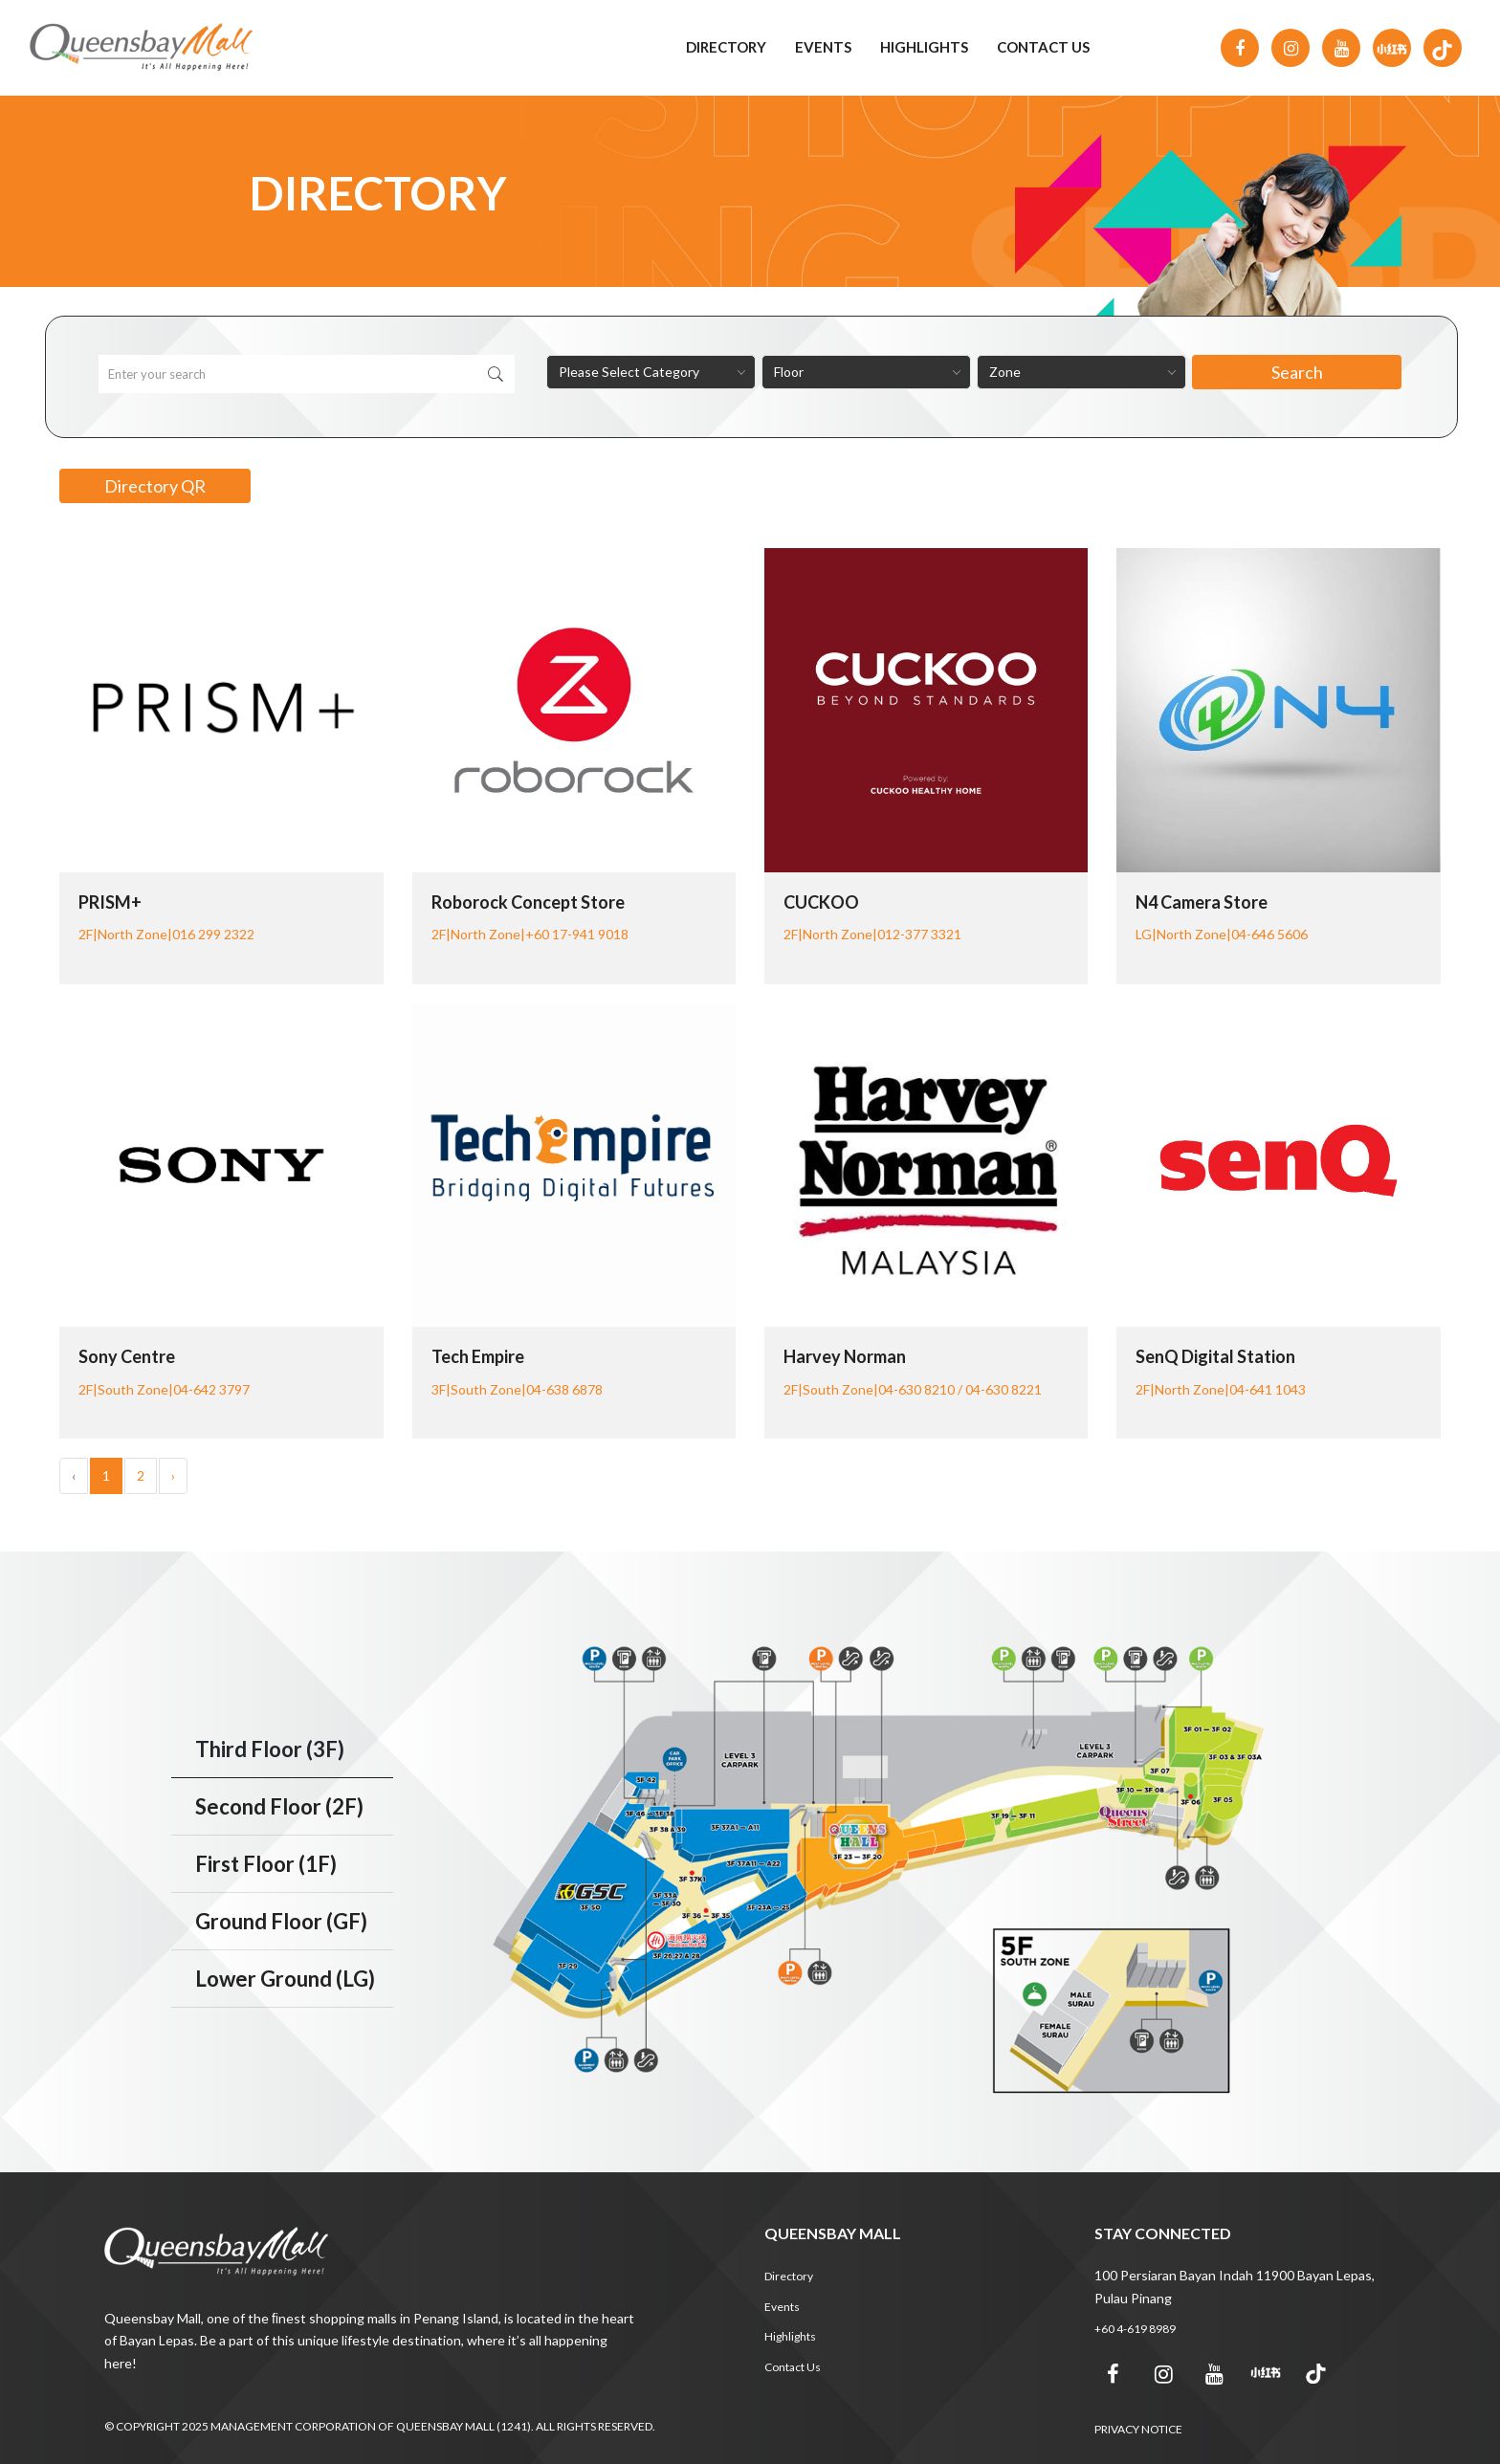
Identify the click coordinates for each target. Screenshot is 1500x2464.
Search (1297, 372)
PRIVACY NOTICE (1138, 2429)
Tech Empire (477, 1356)
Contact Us (1043, 46)
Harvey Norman (844, 1356)
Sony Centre (126, 1356)
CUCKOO (821, 902)
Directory (726, 46)
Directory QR (155, 485)
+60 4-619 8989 (1135, 2328)
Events (823, 46)
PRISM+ (110, 902)
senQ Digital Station (1215, 1356)
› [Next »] (173, 1475)
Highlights (924, 46)
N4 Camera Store (1202, 902)
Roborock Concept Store (528, 902)
